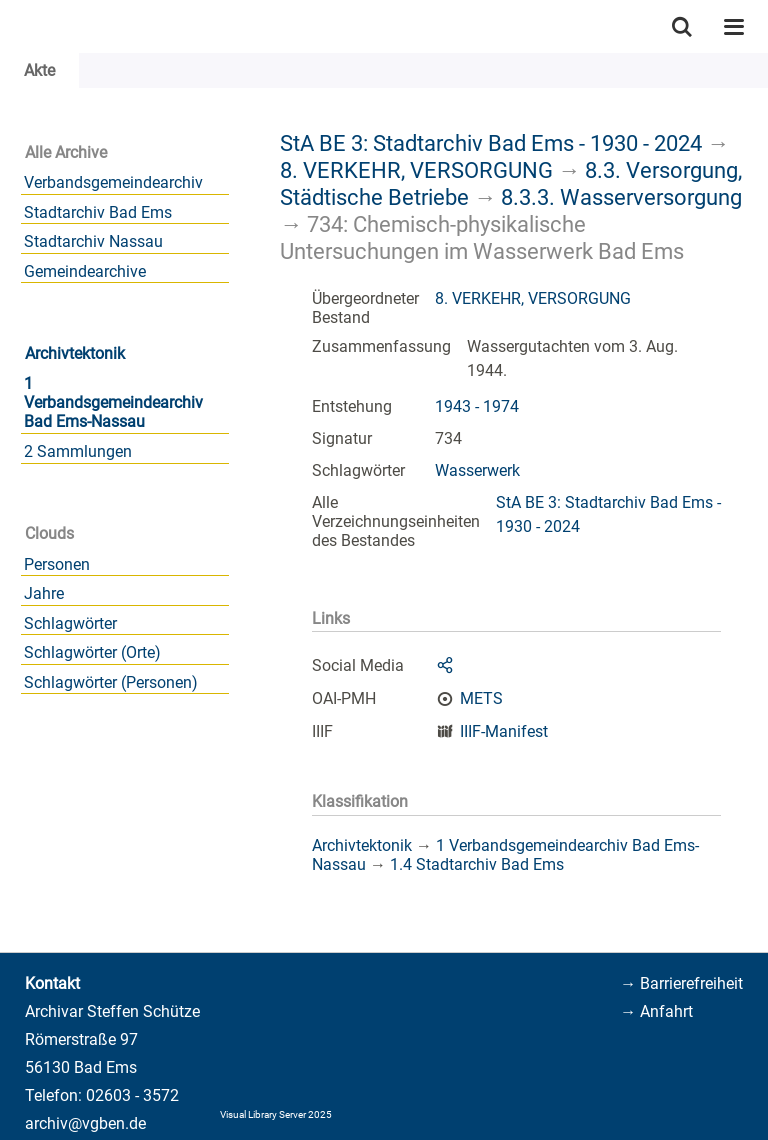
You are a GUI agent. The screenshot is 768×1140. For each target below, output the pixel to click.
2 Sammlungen (78, 451)
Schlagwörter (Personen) (111, 682)
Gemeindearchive (85, 271)
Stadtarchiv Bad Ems (98, 212)
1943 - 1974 (477, 406)
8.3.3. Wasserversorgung (621, 197)
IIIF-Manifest (504, 731)
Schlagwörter (70, 623)
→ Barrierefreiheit (681, 983)
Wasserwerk (477, 470)
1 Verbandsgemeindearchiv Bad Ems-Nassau (113, 402)
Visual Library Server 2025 (276, 1114)
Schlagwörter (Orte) (92, 652)
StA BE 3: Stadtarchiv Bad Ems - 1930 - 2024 (491, 143)
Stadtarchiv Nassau (93, 241)
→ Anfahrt (656, 1011)
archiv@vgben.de (85, 1123)
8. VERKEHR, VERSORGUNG (416, 170)
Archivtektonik (75, 353)
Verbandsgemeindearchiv (113, 182)
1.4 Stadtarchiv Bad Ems (477, 864)
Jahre (44, 593)
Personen (57, 564)
